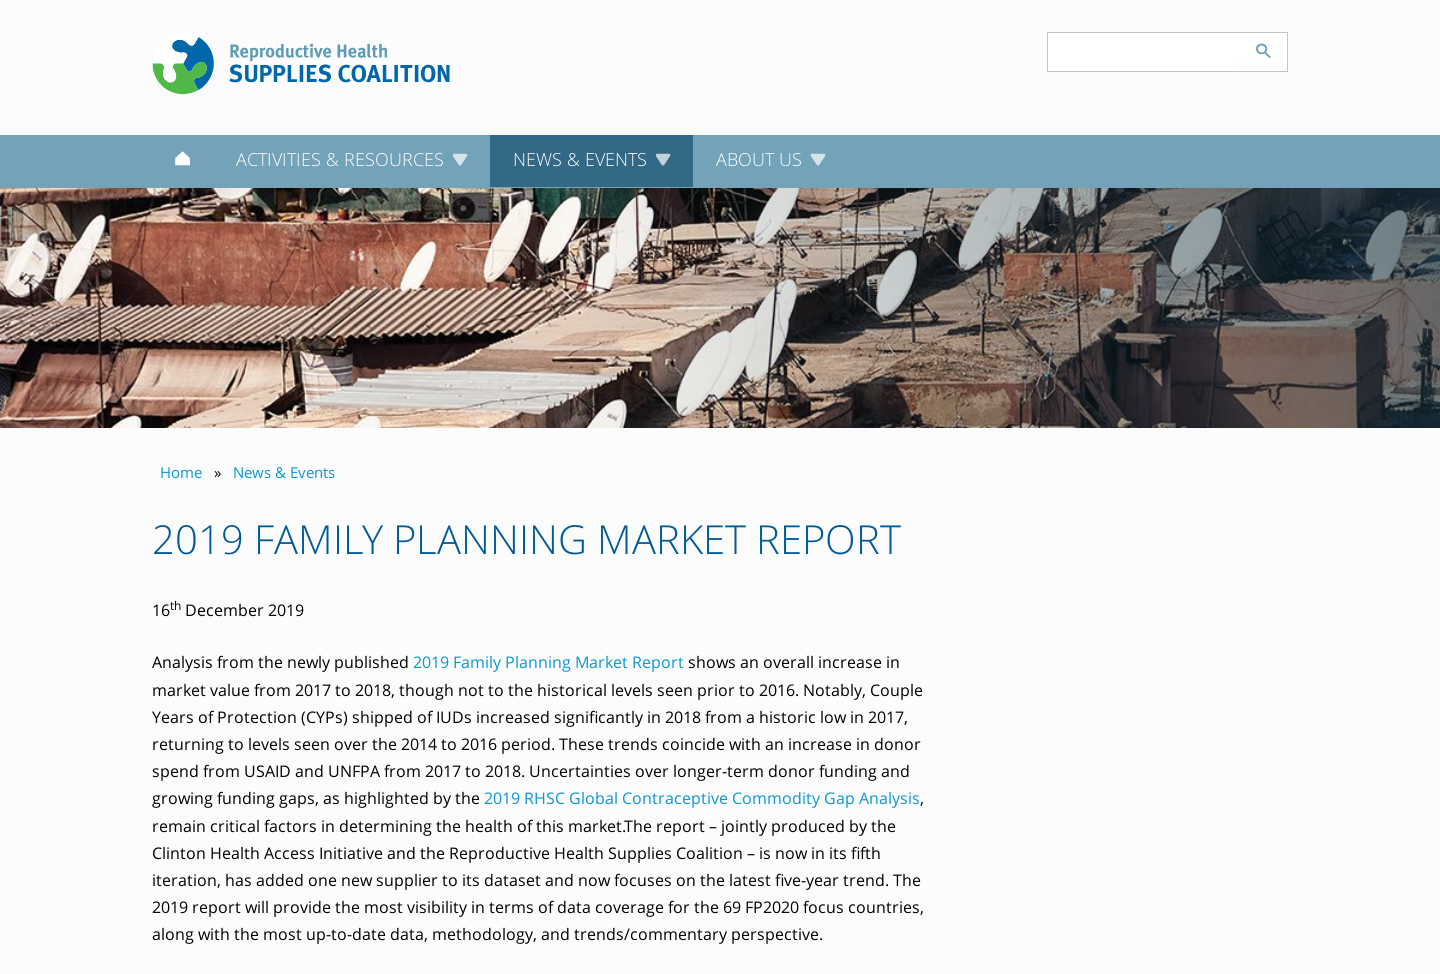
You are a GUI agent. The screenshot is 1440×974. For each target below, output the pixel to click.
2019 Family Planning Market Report (548, 662)
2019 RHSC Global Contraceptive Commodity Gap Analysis (702, 798)
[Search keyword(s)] (1144, 52)
